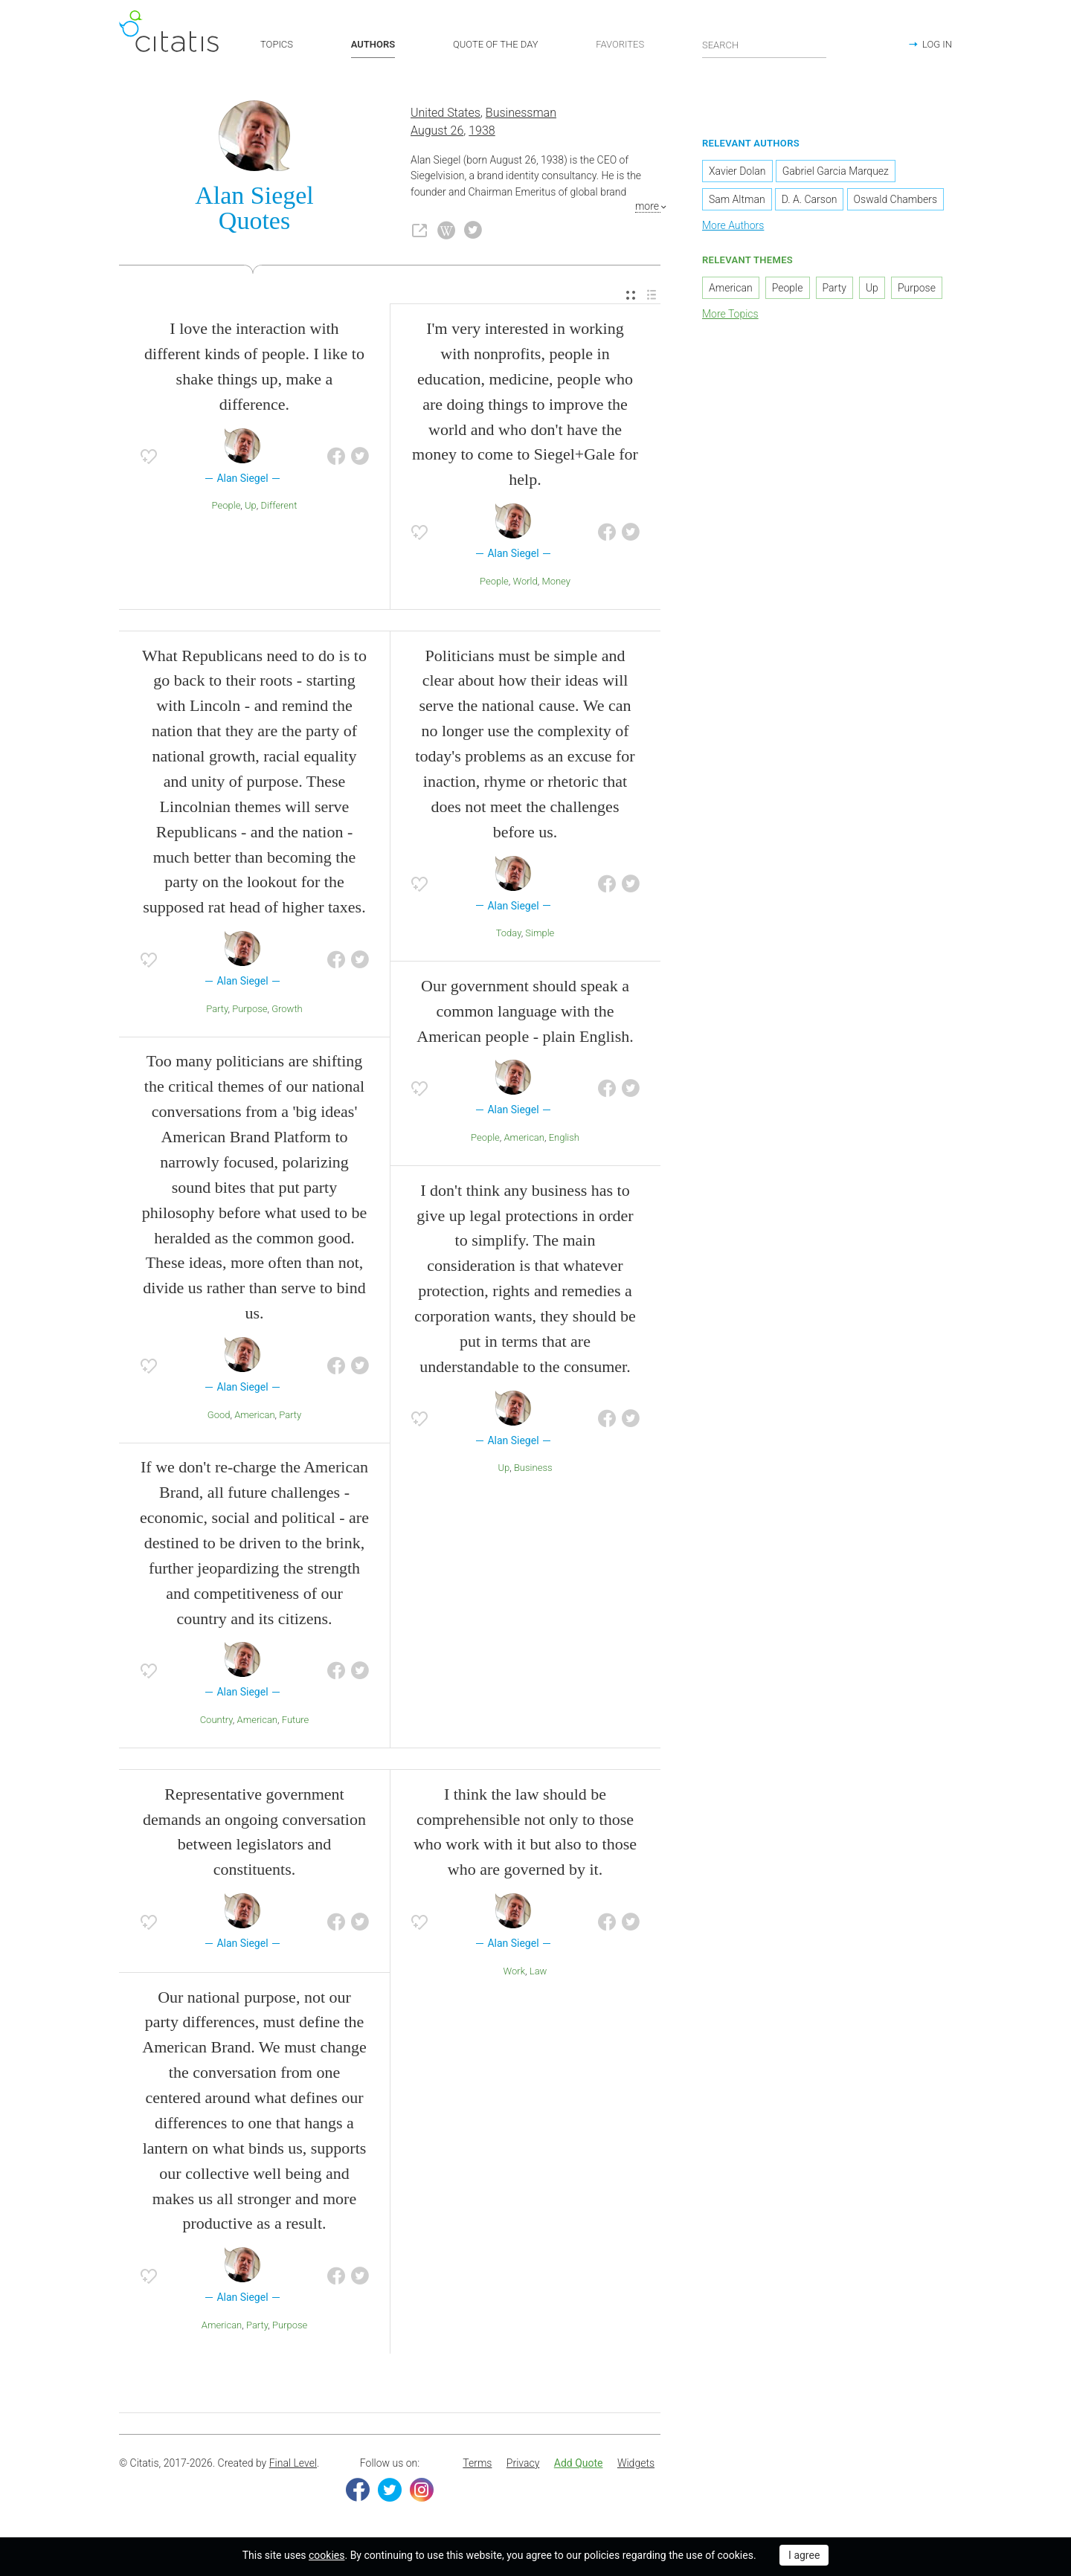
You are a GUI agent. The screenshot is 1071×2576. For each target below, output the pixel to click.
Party (217, 1008)
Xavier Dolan (737, 171)
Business (533, 1467)
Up (251, 505)
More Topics (730, 314)
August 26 (437, 130)
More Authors (733, 225)
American (254, 1414)
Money (555, 581)
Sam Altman (737, 199)
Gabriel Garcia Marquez (835, 171)
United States (445, 113)
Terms (477, 2463)
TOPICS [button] (276, 44)
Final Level (293, 2463)
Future (295, 1719)
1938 (482, 130)
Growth (287, 1008)
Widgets (635, 2463)
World (524, 581)
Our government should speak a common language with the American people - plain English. (524, 1011)
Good (219, 1414)
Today (508, 932)
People (226, 505)
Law (538, 1971)
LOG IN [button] (937, 44)
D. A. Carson (809, 199)
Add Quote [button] (578, 2463)
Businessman (521, 113)
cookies (326, 2555)
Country (216, 1719)
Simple (539, 932)
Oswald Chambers (895, 199)
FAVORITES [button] (620, 44)
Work (515, 1971)
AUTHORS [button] (373, 44)
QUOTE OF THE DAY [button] (495, 44)
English (564, 1137)
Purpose (249, 1008)
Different (278, 505)
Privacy (522, 2463)
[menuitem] (631, 295)
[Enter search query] (764, 44)
